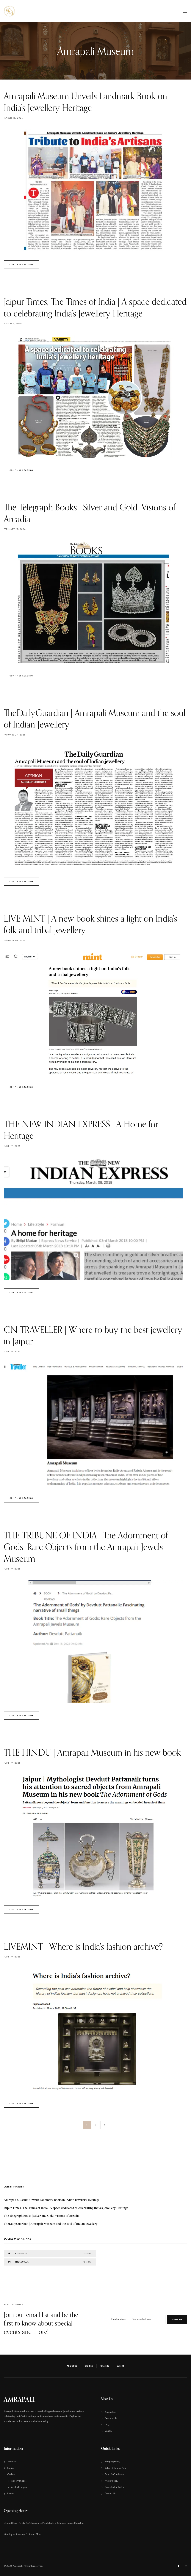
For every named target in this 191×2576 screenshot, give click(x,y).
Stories (89, 2366)
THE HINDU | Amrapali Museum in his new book (92, 1752)
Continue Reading (21, 264)
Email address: (118, 2319)
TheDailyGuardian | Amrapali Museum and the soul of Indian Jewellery (51, 2223)
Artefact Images (19, 2487)
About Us (72, 2366)
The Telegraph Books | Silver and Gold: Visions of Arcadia (41, 2215)
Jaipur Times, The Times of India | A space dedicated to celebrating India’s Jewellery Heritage (66, 2208)
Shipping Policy (112, 2461)
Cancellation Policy (114, 2487)
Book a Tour (110, 2412)
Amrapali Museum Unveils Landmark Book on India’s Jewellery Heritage (51, 2200)
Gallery (104, 2366)
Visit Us (108, 2431)
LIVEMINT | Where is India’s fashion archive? (83, 1946)
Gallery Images (18, 2480)
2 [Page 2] (95, 2124)
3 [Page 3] (104, 2124)
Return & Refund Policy (116, 2467)
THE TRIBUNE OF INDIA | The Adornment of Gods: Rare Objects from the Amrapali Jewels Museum (86, 1547)
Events (120, 2366)
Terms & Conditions (114, 2474)
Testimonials (111, 2418)
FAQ (107, 2424)
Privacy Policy (111, 2480)
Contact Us (110, 2493)
